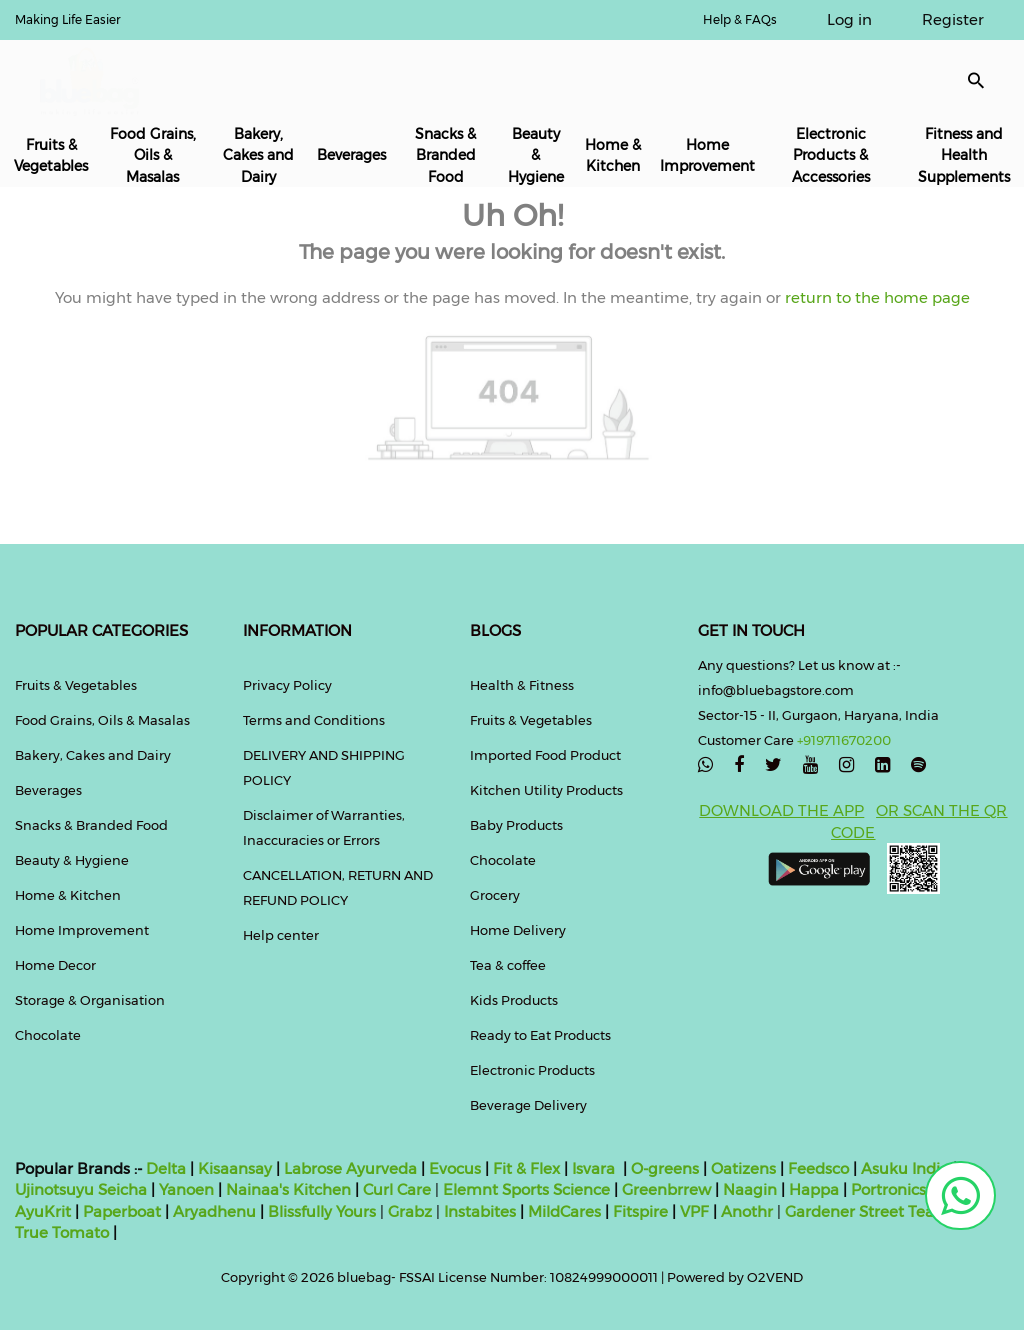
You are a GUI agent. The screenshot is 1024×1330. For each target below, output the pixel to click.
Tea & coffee (508, 965)
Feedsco (816, 1168)
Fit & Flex (526, 1168)
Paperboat (122, 1211)
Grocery (495, 895)
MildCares (564, 1211)
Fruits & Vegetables (51, 155)
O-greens (663, 1168)
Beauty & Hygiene (536, 155)
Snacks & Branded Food (445, 155)
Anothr (747, 1211)
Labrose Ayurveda (350, 1168)
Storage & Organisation (90, 1000)
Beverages (351, 155)
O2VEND (775, 1277)
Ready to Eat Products (540, 1035)
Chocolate (48, 1035)
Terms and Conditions (314, 720)
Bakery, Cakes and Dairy (258, 155)
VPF (694, 1211)
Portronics (888, 1189)
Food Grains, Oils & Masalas (153, 155)
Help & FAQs (740, 19)
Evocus (455, 1168)
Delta (166, 1168)
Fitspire (640, 1211)
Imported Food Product (545, 755)
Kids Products (514, 1000)
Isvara (593, 1168)
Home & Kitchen (613, 155)
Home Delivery (518, 930)
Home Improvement (707, 155)
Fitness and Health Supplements (964, 155)
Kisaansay (235, 1168)
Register (953, 19)
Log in (849, 19)
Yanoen (186, 1189)
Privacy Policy (287, 685)
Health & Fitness (522, 685)
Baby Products (516, 825)
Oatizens (743, 1168)
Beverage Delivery (528, 1105)
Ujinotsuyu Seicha (81, 1189)
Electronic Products (532, 1070)
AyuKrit (43, 1211)
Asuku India (905, 1168)
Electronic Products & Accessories (831, 155)
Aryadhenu (214, 1211)
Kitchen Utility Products (546, 790)
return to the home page (875, 297)
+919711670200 (844, 740)
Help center (281, 935)
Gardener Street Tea (861, 1211)
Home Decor (55, 965)
